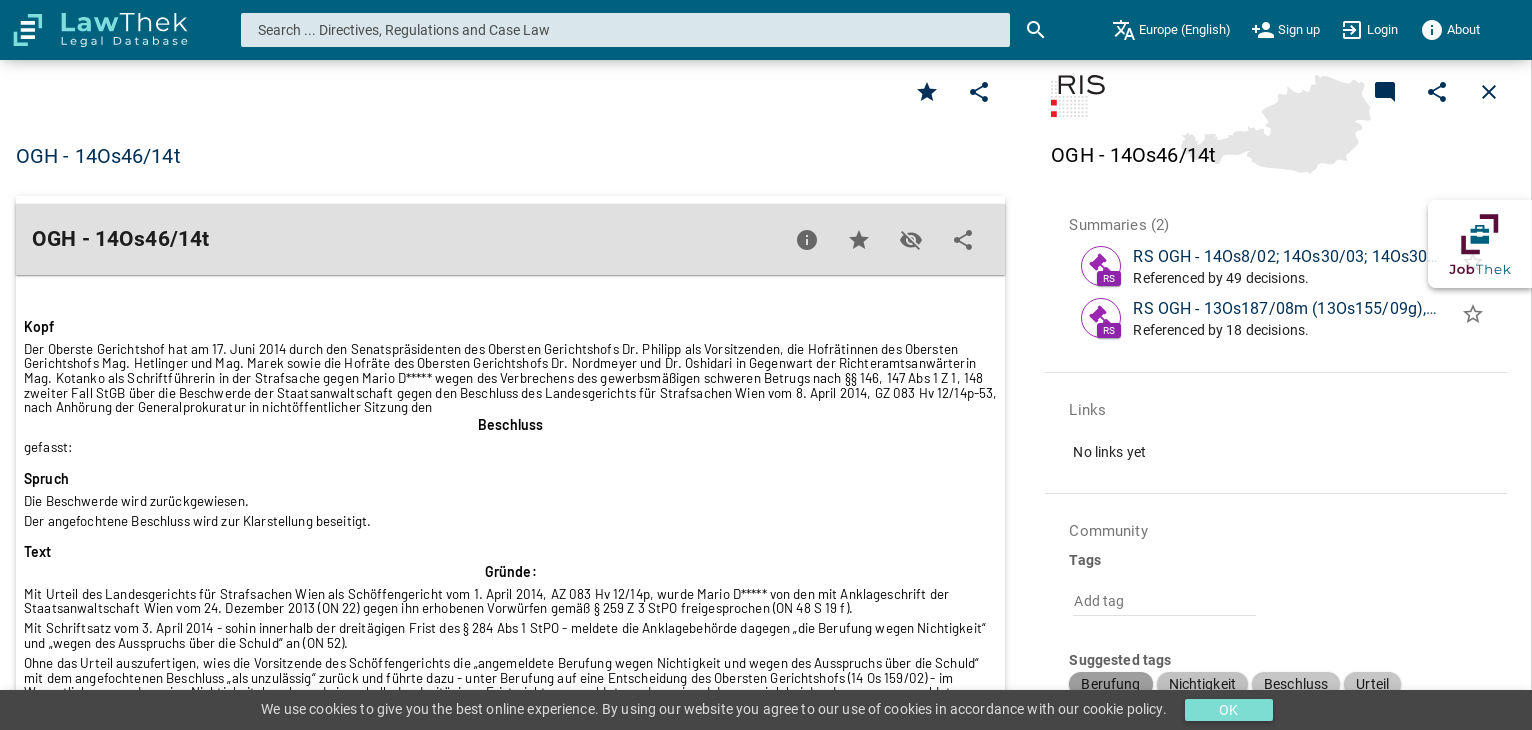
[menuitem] (1171, 30)
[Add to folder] (1473, 318)
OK (1228, 710)
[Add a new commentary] (1385, 92)
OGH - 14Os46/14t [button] (98, 156)
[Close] (1489, 92)
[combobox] (626, 30)
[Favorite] (927, 92)
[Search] (1036, 30)
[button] (1110, 684)
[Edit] (979, 92)
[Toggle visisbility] (911, 240)
